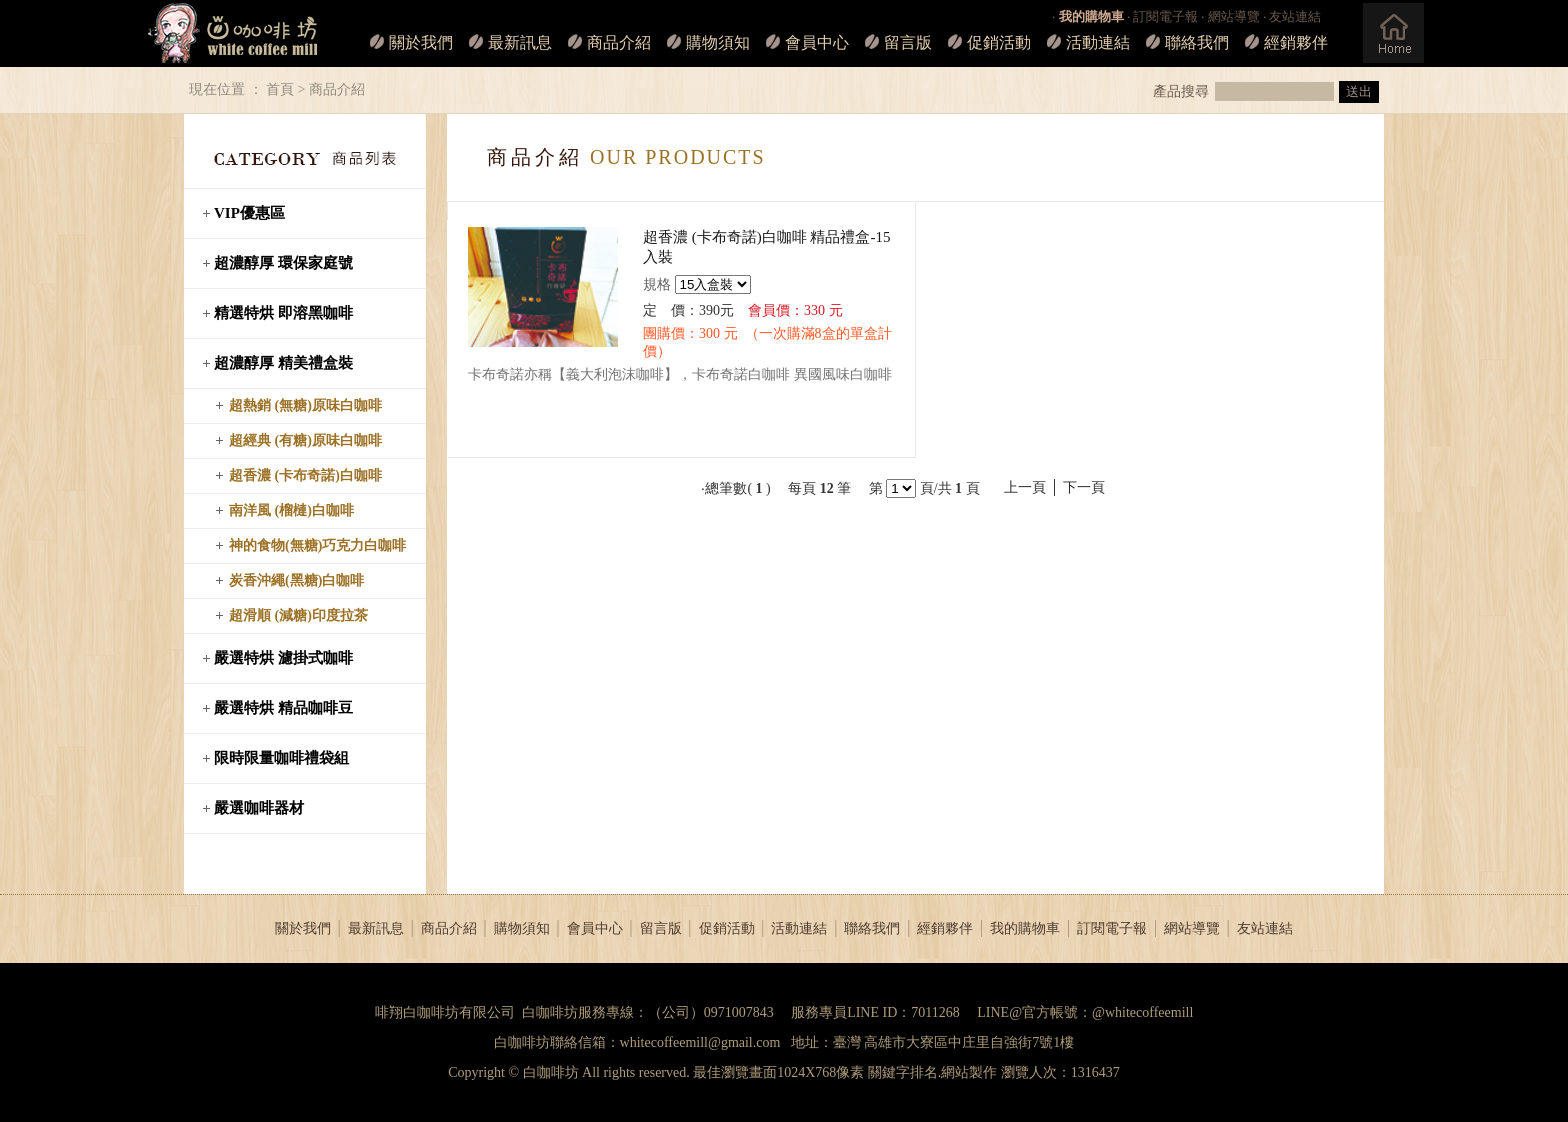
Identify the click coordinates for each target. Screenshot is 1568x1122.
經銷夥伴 (1296, 42)
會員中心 (817, 42)
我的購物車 (1025, 928)
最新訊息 (520, 42)
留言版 (908, 42)
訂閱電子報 (1165, 16)
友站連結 (1295, 16)
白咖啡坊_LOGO (232, 33)
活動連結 (1098, 42)
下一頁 (1084, 487)
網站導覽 (1234, 16)
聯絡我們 (1197, 42)
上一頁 (1025, 487)
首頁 (280, 89)
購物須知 (718, 42)
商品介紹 (619, 42)
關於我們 (421, 42)
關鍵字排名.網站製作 (933, 1072)
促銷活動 (999, 42)
